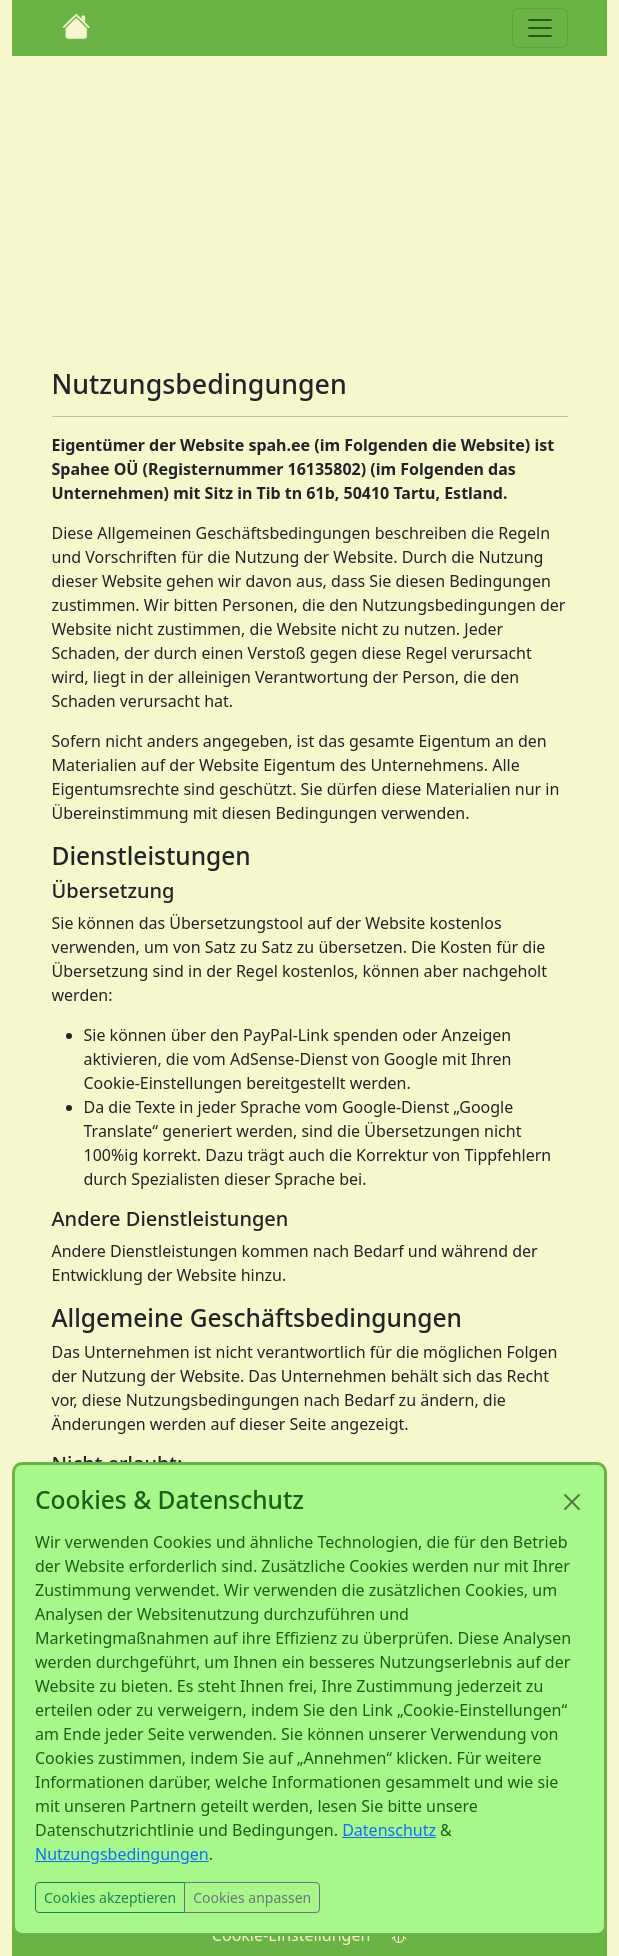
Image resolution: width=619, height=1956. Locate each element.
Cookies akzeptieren (110, 1897)
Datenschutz (389, 1830)
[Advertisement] (310, 204)
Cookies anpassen (252, 1897)
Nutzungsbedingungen (122, 1854)
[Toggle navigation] (540, 28)
